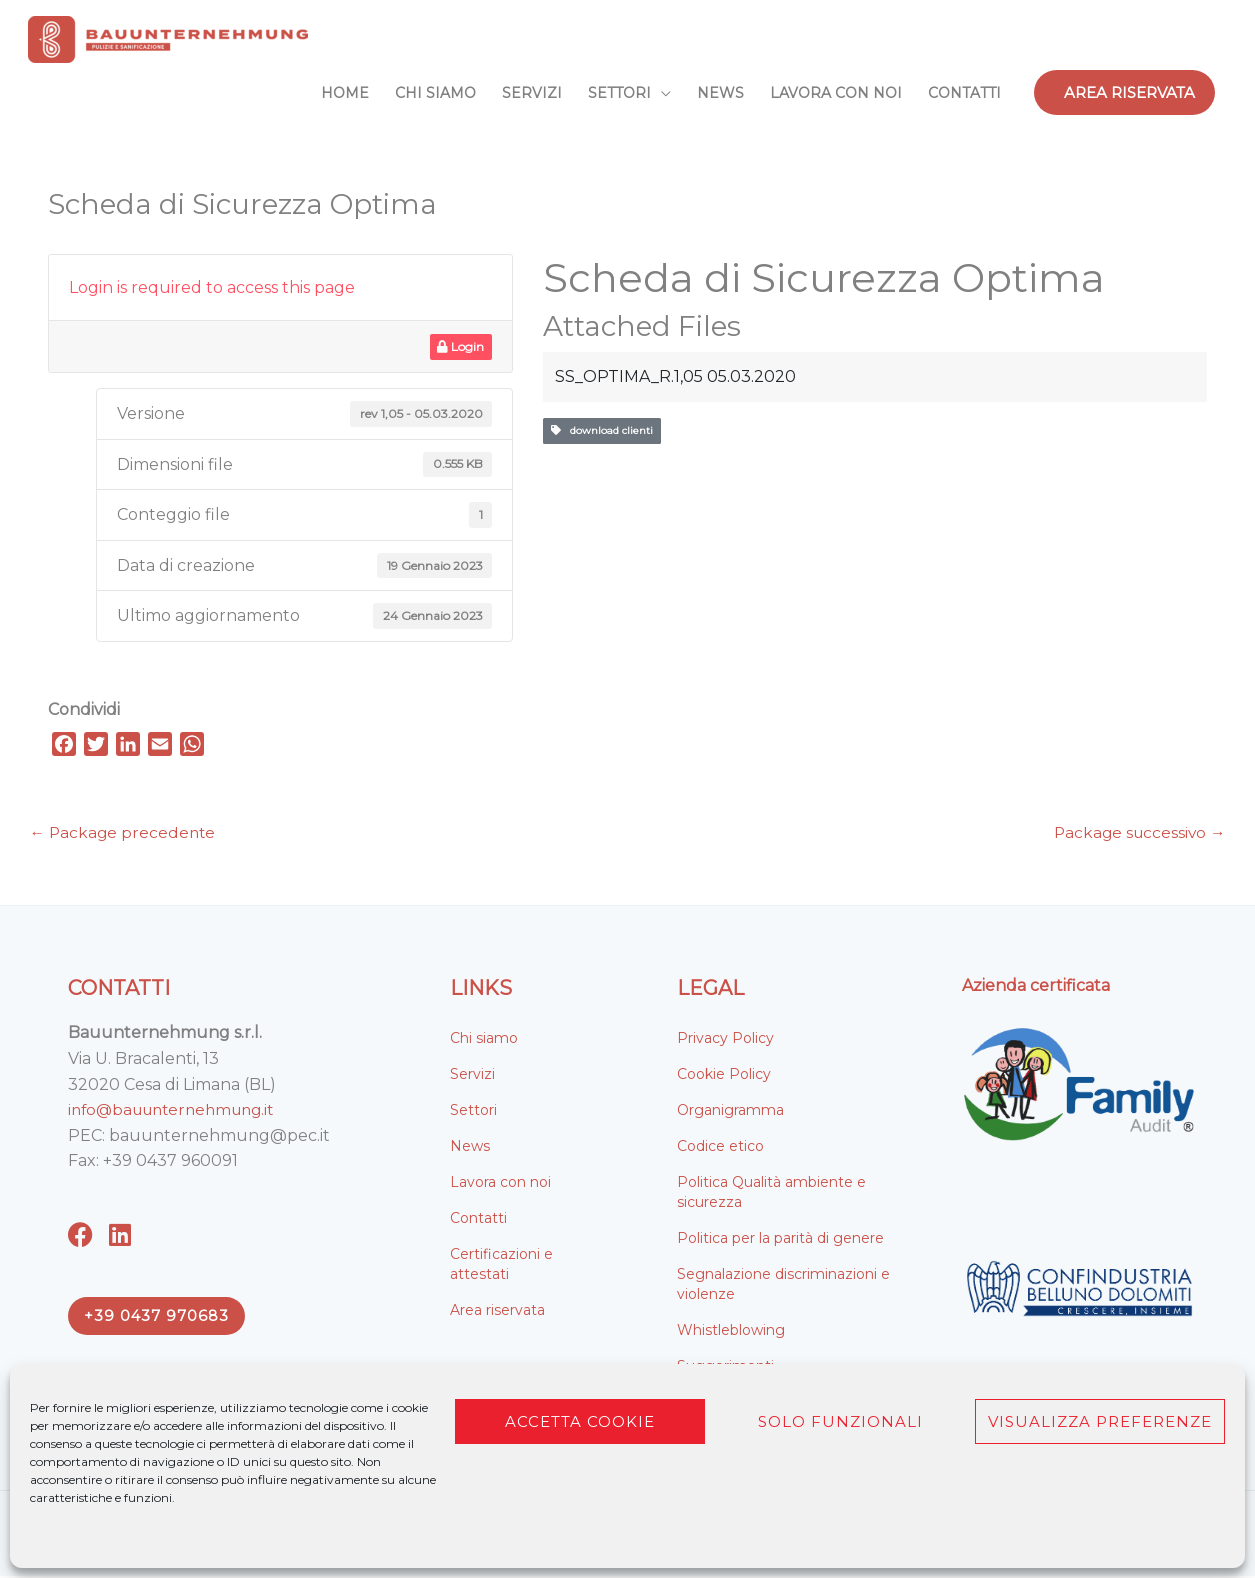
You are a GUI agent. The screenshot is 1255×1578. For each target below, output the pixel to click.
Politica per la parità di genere (780, 1240)
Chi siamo (484, 1040)
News (470, 1148)
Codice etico (720, 1148)
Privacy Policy (725, 1040)
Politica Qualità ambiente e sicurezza (771, 1194)
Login (460, 346)
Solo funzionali (840, 1421)
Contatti (478, 1220)
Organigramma (730, 1112)
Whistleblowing (731, 1332)
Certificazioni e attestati (501, 1266)
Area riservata (497, 1312)
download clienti (602, 430)
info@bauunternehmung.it (178, 1111)
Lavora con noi (500, 1184)
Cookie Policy (724, 1076)
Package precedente (125, 834)
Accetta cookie (580, 1421)
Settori (473, 1112)
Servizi (472, 1076)
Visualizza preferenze (1100, 1421)
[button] (1124, 92)
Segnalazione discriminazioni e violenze (783, 1286)
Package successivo (1137, 834)
